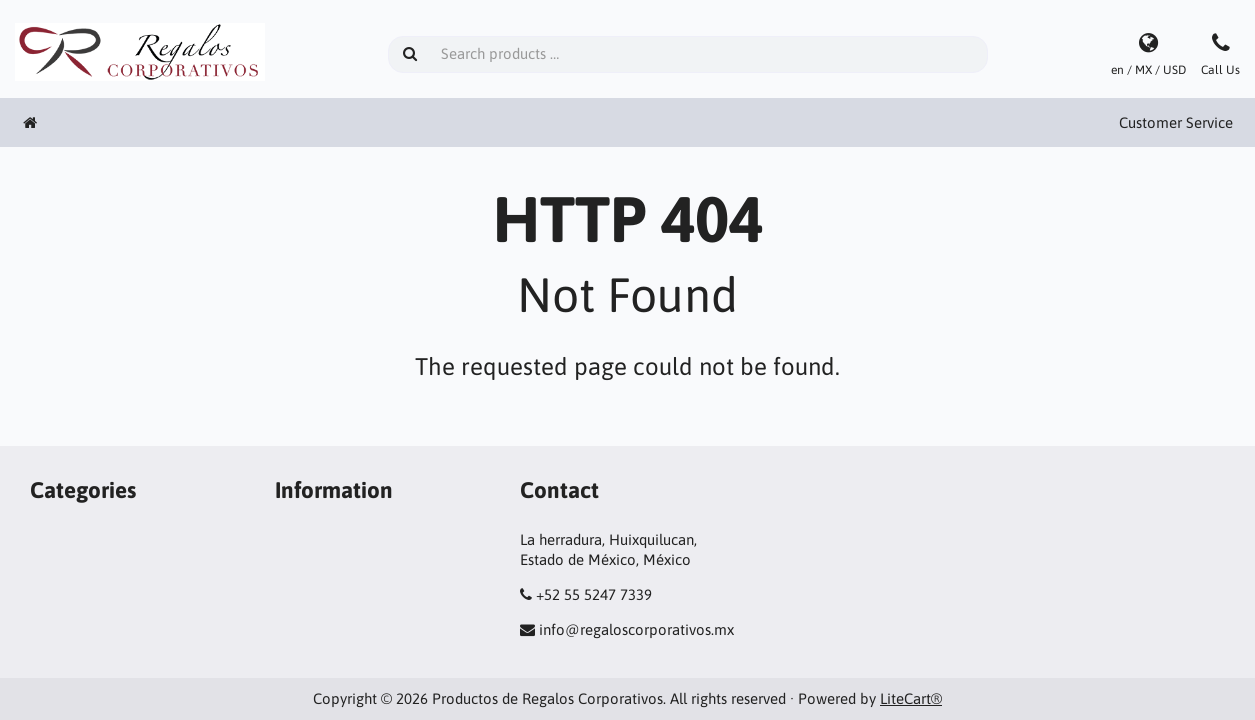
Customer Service (1176, 122)
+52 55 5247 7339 (594, 594)
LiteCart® (911, 698)
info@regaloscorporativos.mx (636, 629)
